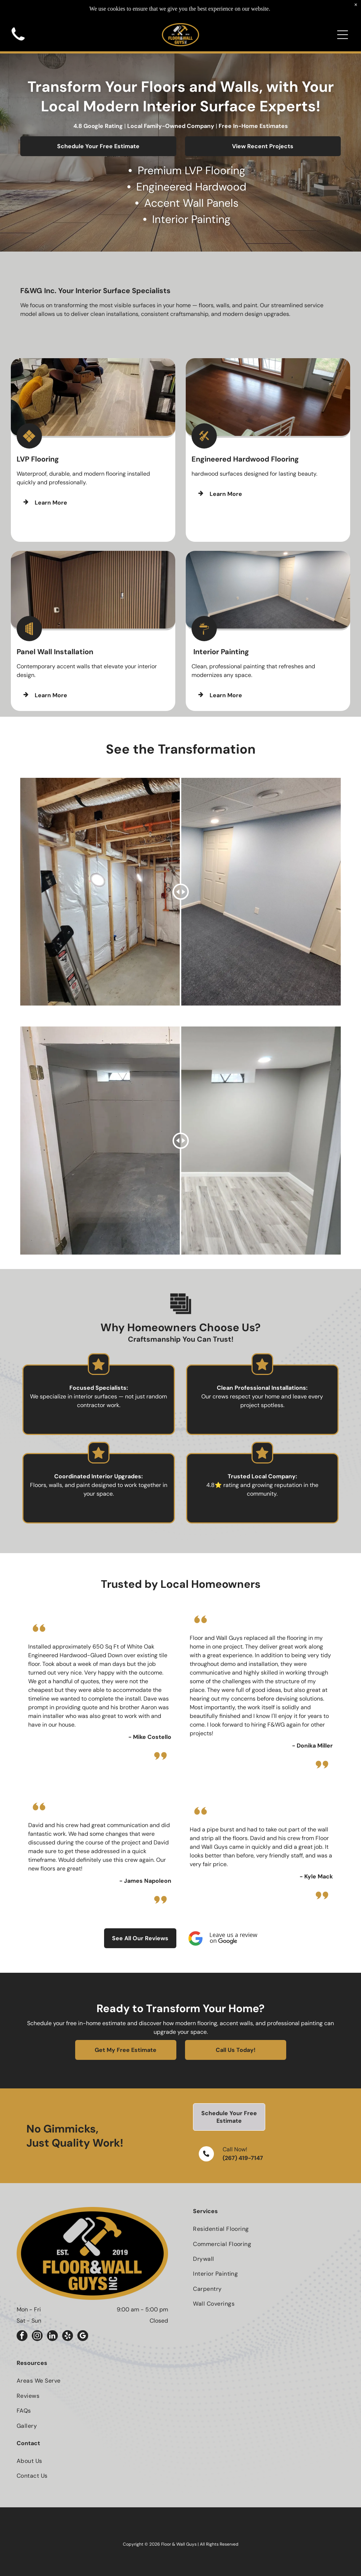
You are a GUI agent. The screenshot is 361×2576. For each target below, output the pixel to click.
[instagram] (37, 2336)
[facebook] (22, 2336)
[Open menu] (342, 16)
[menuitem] (268, 2228)
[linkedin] (52, 2336)
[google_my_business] (82, 2336)
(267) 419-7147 (243, 2158)
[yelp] (67, 2336)
